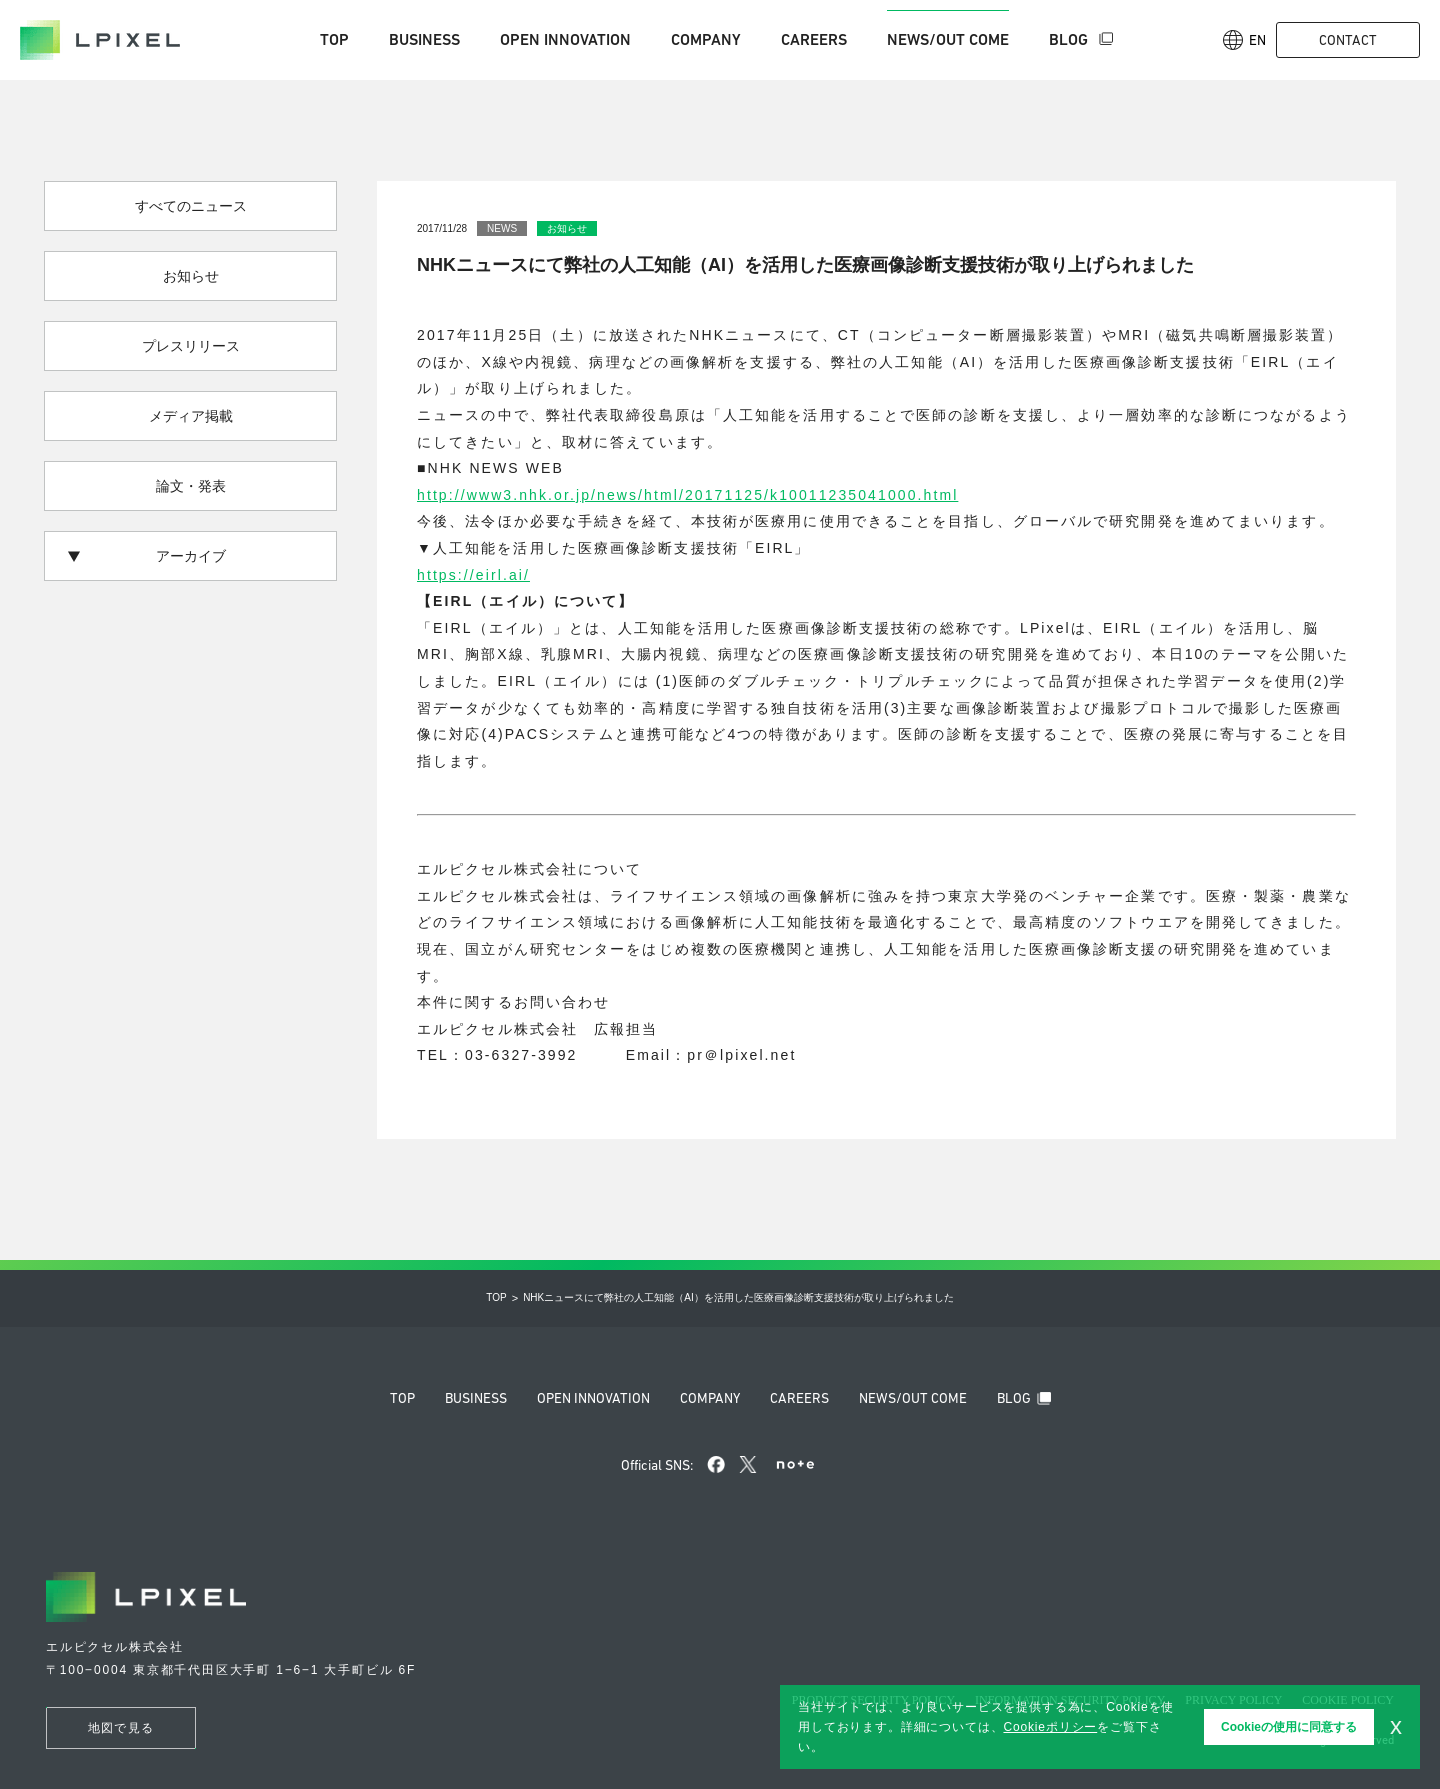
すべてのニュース (191, 206)
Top (334, 39)
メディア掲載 (191, 416)
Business (424, 39)
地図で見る (121, 1728)
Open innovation (565, 39)
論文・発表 (191, 486)
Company (706, 39)
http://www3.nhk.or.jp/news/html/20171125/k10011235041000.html (687, 495)
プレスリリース (191, 346)
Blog (1070, 39)
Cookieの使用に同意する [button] (1289, 1727)
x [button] (1396, 1726)
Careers (814, 39)
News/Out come (948, 39)
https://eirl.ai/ (473, 575)
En (1244, 40)
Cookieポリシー (1050, 1727)
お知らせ (191, 276)
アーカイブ (146, 556)
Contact (1348, 40)
